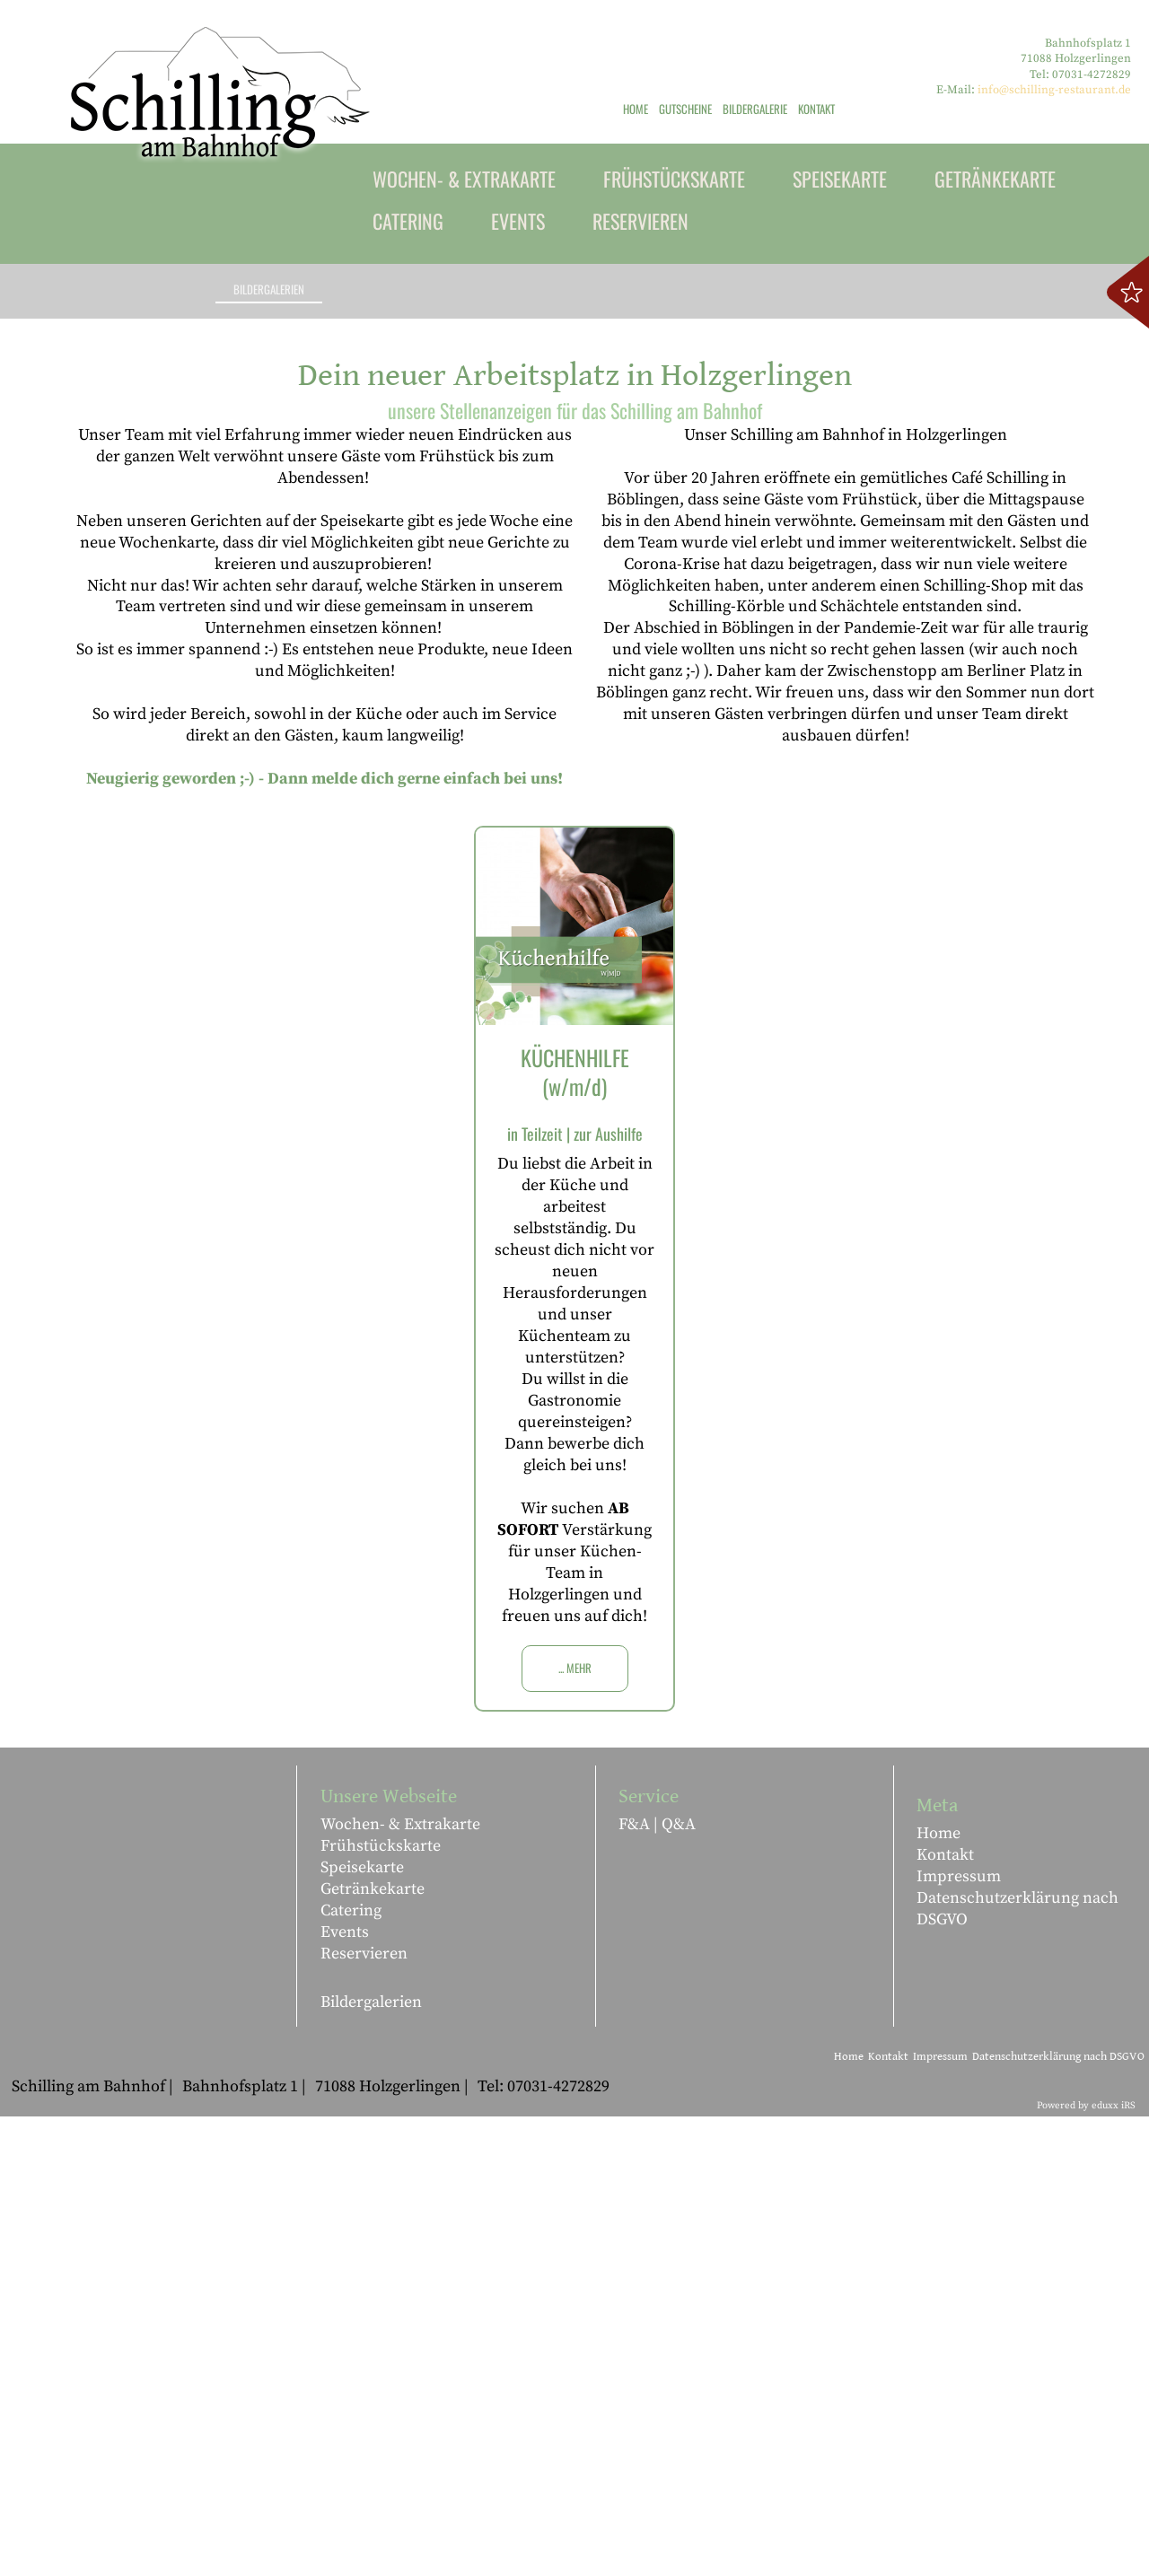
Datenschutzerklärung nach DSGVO (1017, 2368)
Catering (351, 2370)
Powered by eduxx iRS (1086, 2565)
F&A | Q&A (657, 2284)
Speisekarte (362, 2327)
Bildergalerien (371, 2461)
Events (344, 2391)
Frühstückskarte (380, 2305)
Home (938, 2292)
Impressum (959, 2336)
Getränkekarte (372, 2348)
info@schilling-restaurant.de (1054, 90)
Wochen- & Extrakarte (400, 2284)
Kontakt (945, 2314)
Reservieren (364, 2413)
